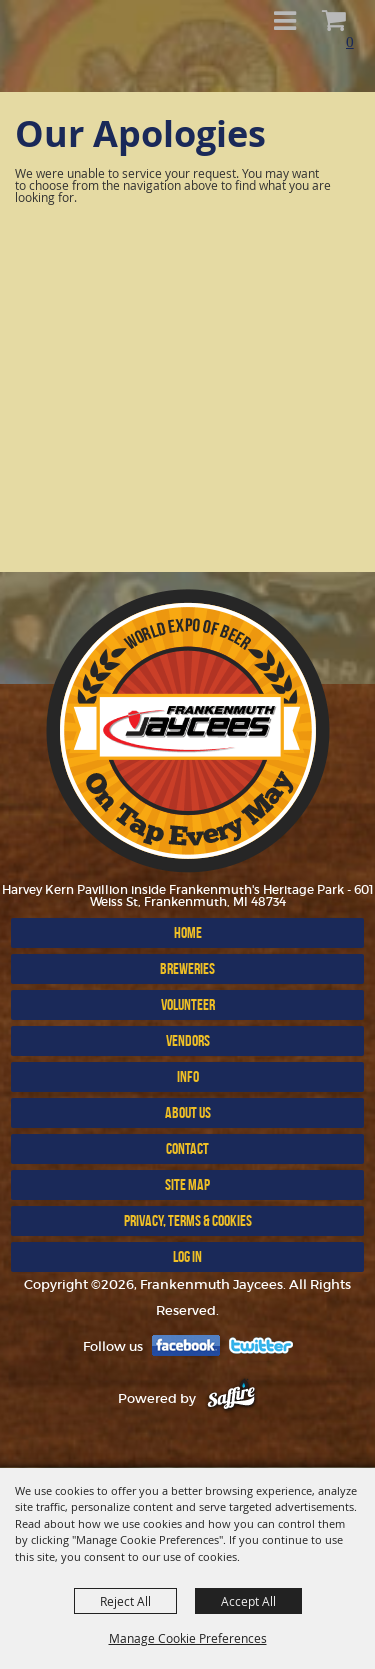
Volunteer (188, 1004)
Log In (187, 1256)
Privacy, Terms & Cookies (188, 1220)
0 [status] (350, 41)
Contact (187, 1148)
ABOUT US (188, 1112)
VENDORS (188, 1040)
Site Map (187, 1184)
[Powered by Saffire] (231, 1398)
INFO (188, 1076)
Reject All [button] (125, 1601)
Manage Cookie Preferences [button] (188, 1638)
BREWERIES (187, 968)
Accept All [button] (248, 1601)
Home (188, 932)
